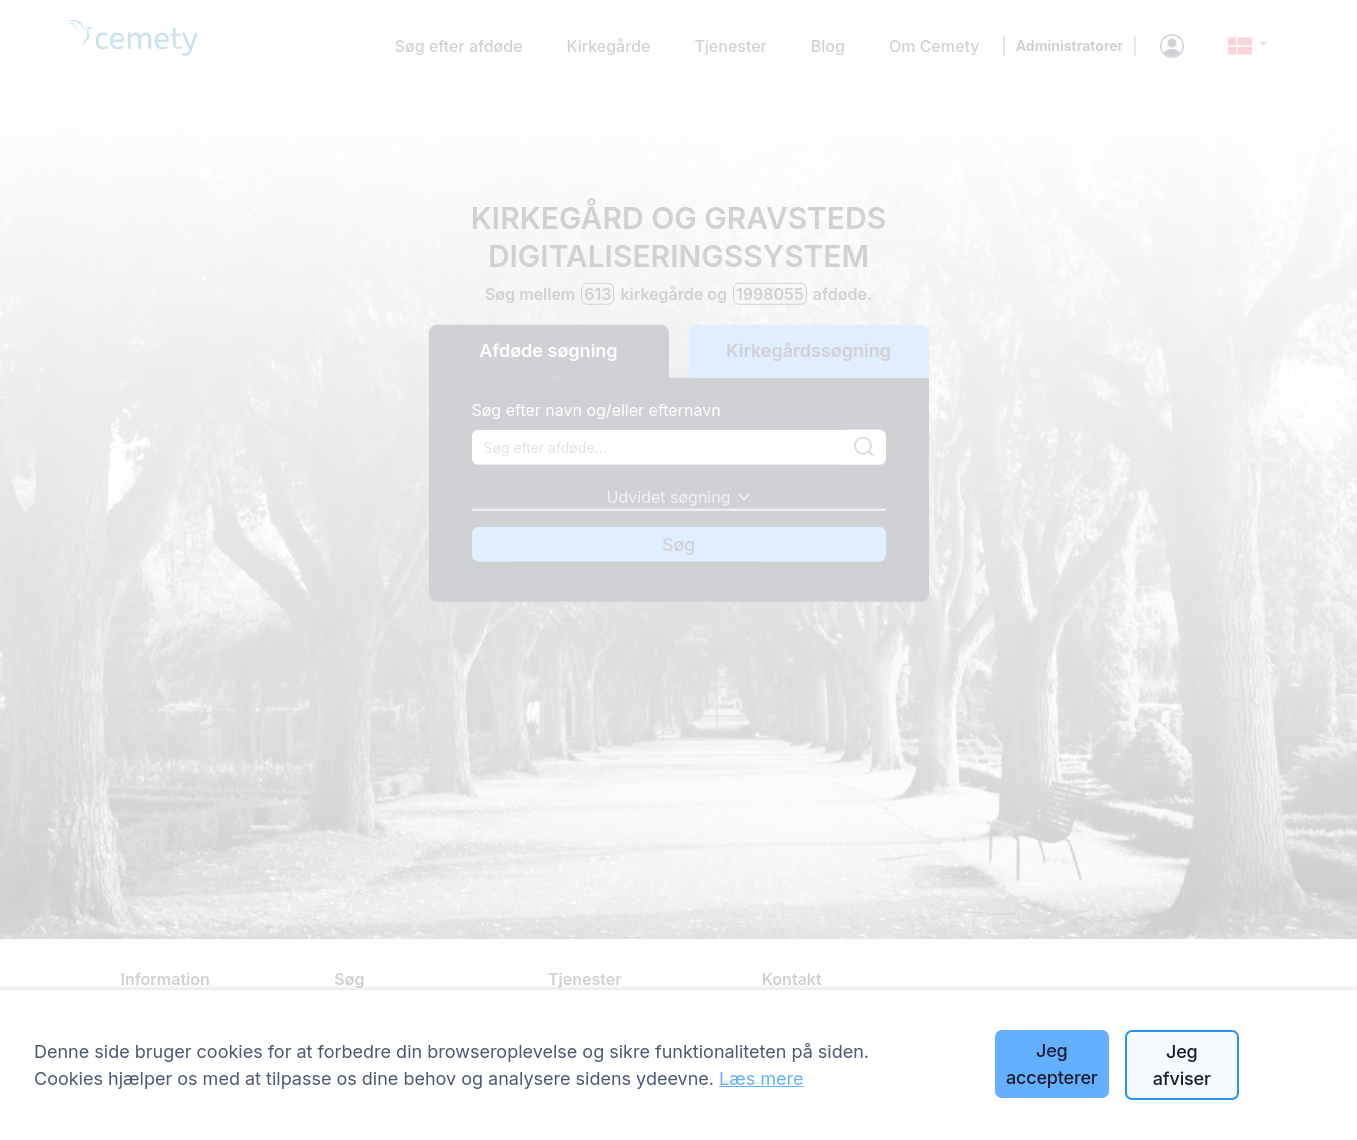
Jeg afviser (1182, 1065)
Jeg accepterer (1052, 1064)
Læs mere (761, 1078)
